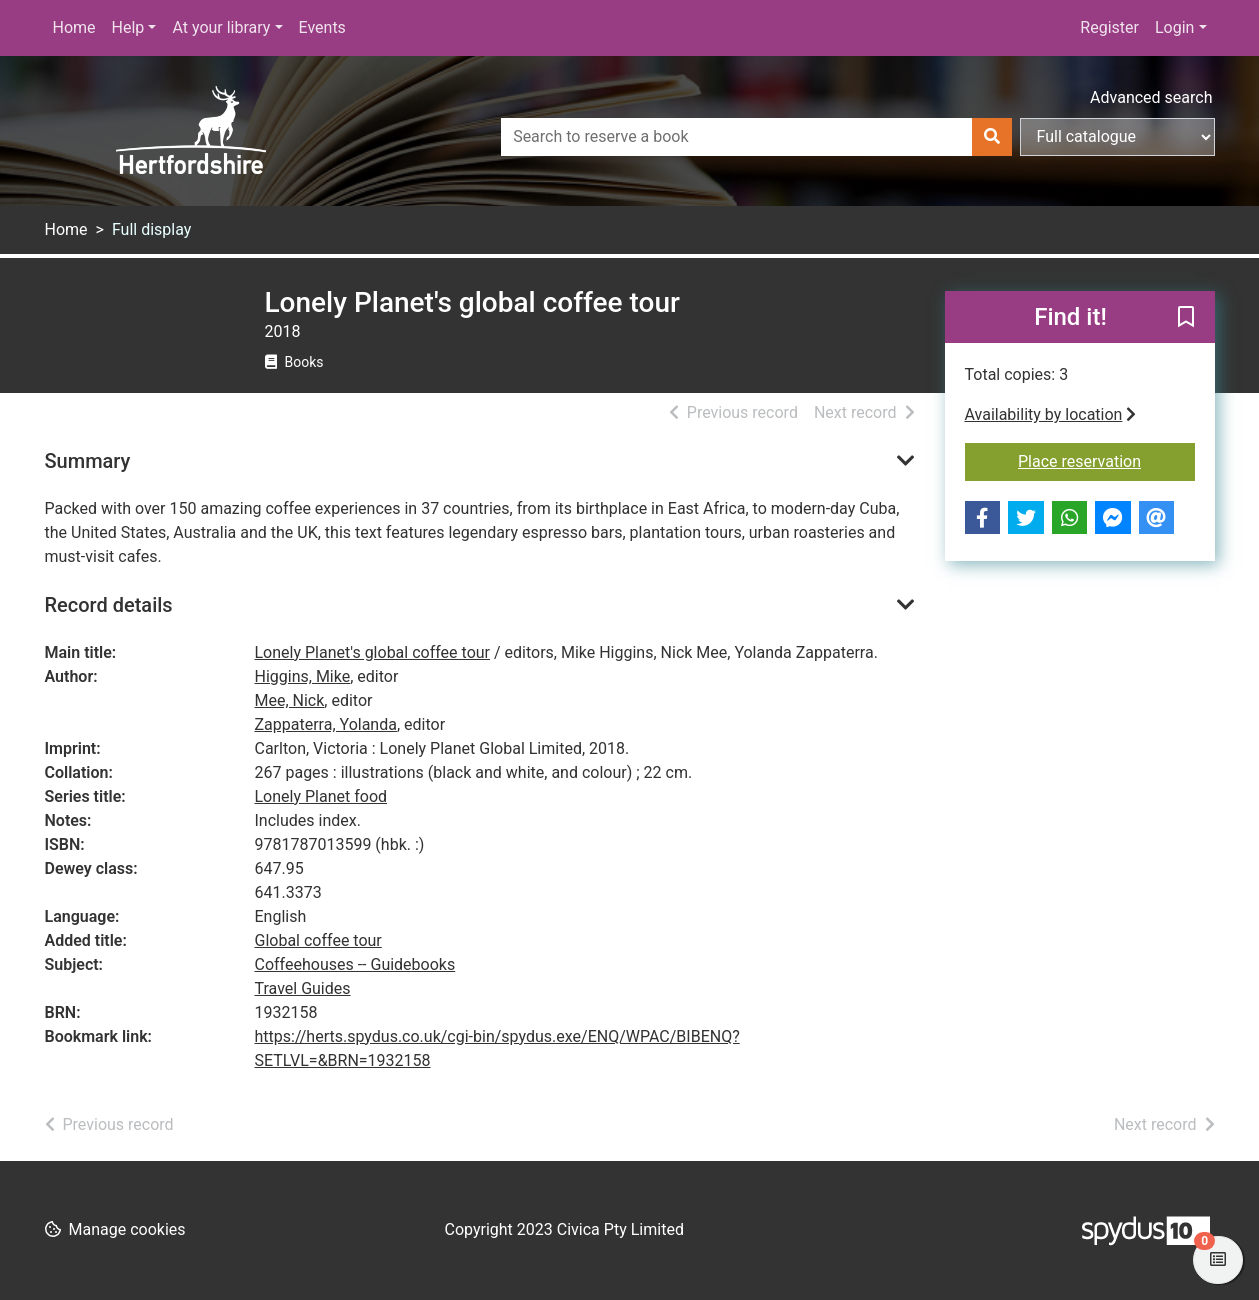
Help (128, 27)
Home (74, 27)
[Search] (992, 137)
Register (1109, 27)
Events (322, 27)
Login (1174, 27)
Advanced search (1151, 97)
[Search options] (1117, 137)
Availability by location (1051, 414)
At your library (221, 27)
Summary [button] (88, 461)
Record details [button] (109, 605)
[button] (1186, 318)
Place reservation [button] (1106, 460)
